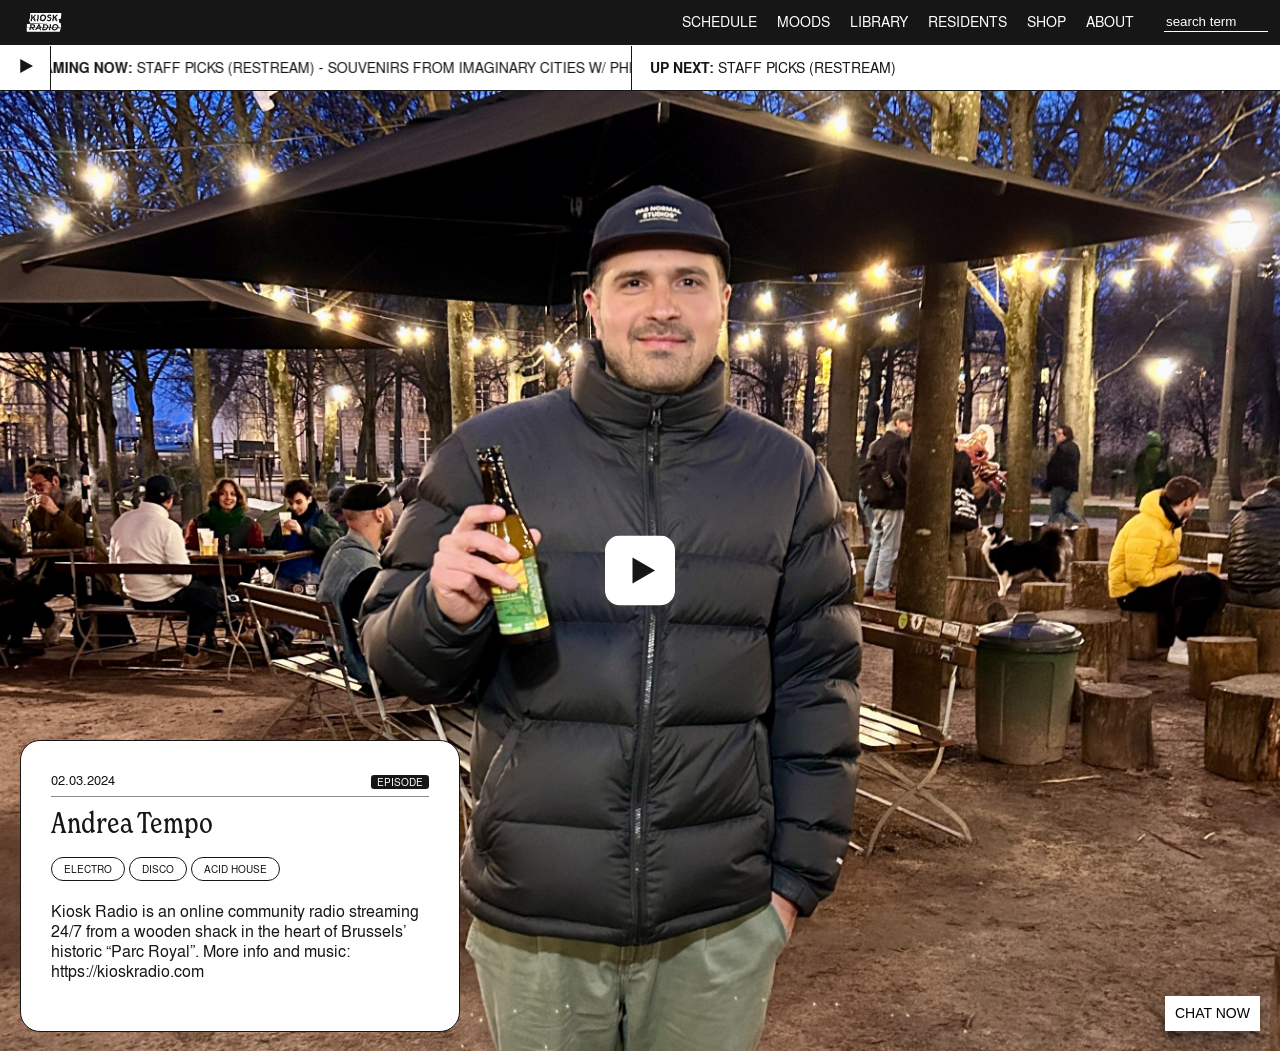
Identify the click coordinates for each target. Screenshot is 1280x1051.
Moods (803, 21)
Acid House (235, 869)
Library (879, 21)
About (1110, 21)
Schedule (719, 21)
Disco (158, 869)
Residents (967, 21)
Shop (1046, 21)
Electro (88, 869)
